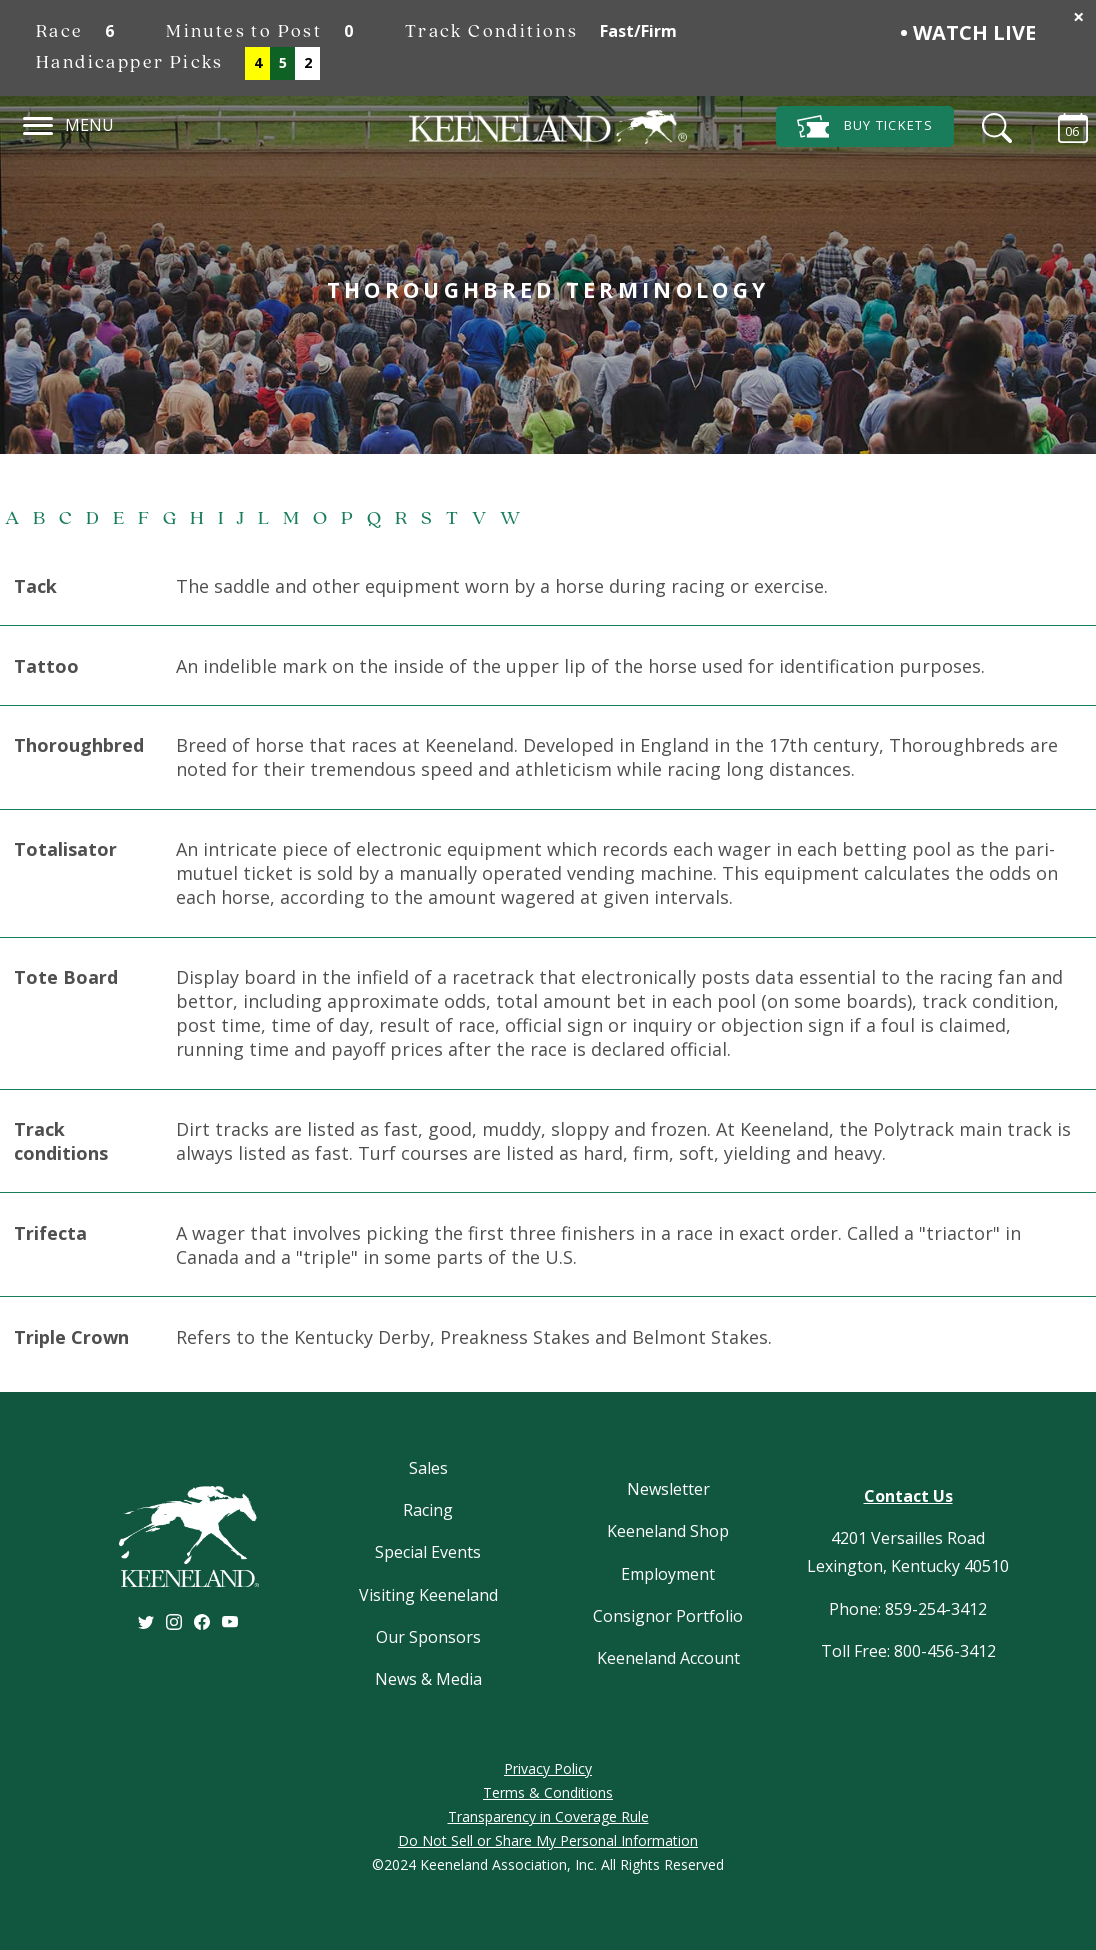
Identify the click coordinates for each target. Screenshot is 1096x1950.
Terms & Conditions (548, 1792)
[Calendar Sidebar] (1063, 125)
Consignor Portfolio (668, 1616)
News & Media (428, 1679)
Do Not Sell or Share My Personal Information (548, 1840)
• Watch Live (968, 32)
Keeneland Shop (668, 1531)
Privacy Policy (548, 1768)
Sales (428, 1468)
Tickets (865, 126)
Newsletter (668, 1489)
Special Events (428, 1552)
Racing (428, 1510)
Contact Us (908, 1496)
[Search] (992, 125)
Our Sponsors (428, 1637)
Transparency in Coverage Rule (548, 1816)
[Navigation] (38, 123)
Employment (668, 1574)
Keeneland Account (668, 1658)
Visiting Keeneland (428, 1595)
